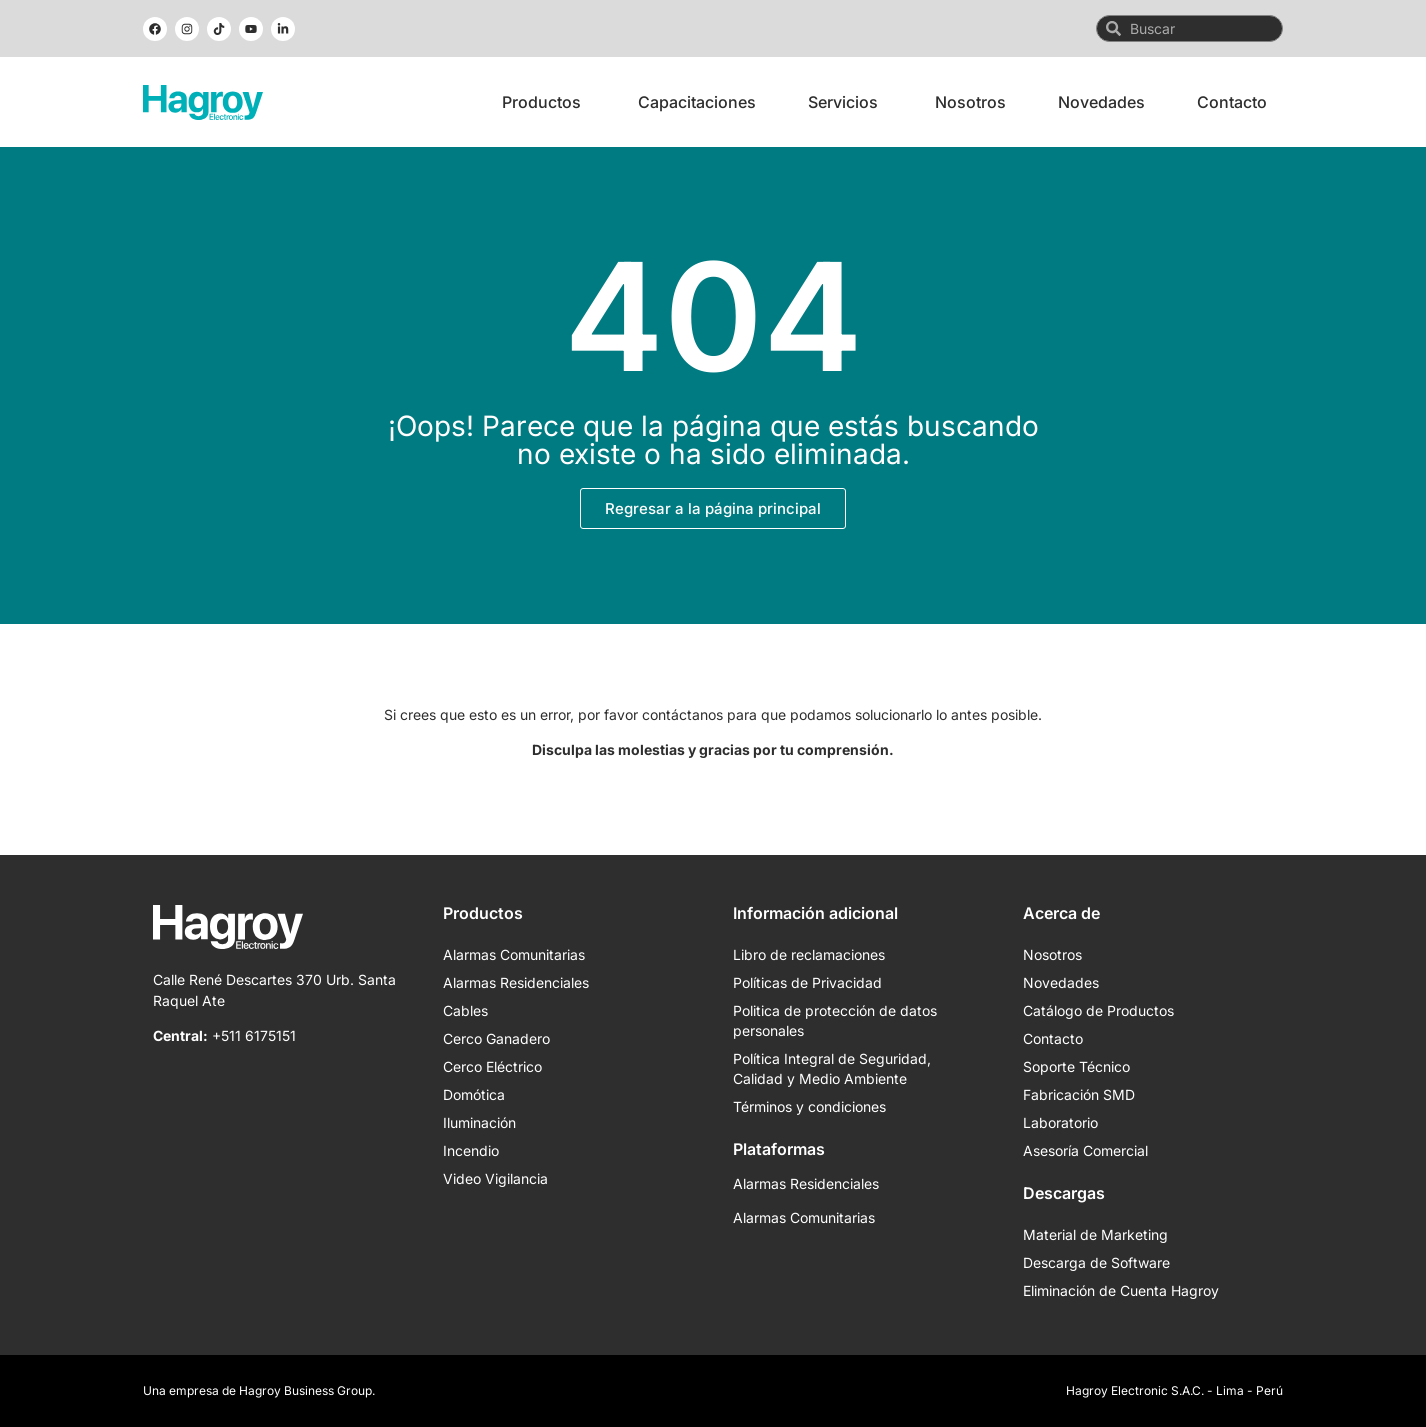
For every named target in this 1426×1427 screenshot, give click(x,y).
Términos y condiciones (809, 1106)
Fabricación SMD (1079, 1094)
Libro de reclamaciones (809, 954)
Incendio (471, 1150)
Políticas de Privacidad (807, 982)
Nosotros (1052, 954)
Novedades (1061, 982)
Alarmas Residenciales (516, 982)
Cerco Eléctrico (492, 1066)
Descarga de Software (1096, 1262)
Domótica (474, 1094)
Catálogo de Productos (1098, 1010)
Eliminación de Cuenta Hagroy (1121, 1290)
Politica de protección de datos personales (835, 1020)
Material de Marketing (1095, 1234)
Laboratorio (1060, 1122)
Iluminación (479, 1122)
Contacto (1053, 1038)
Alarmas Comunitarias (514, 954)
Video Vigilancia (495, 1178)
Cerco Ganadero (496, 1038)
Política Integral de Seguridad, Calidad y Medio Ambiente (832, 1068)
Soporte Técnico (1076, 1066)
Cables (465, 1010)
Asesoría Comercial (1085, 1150)
